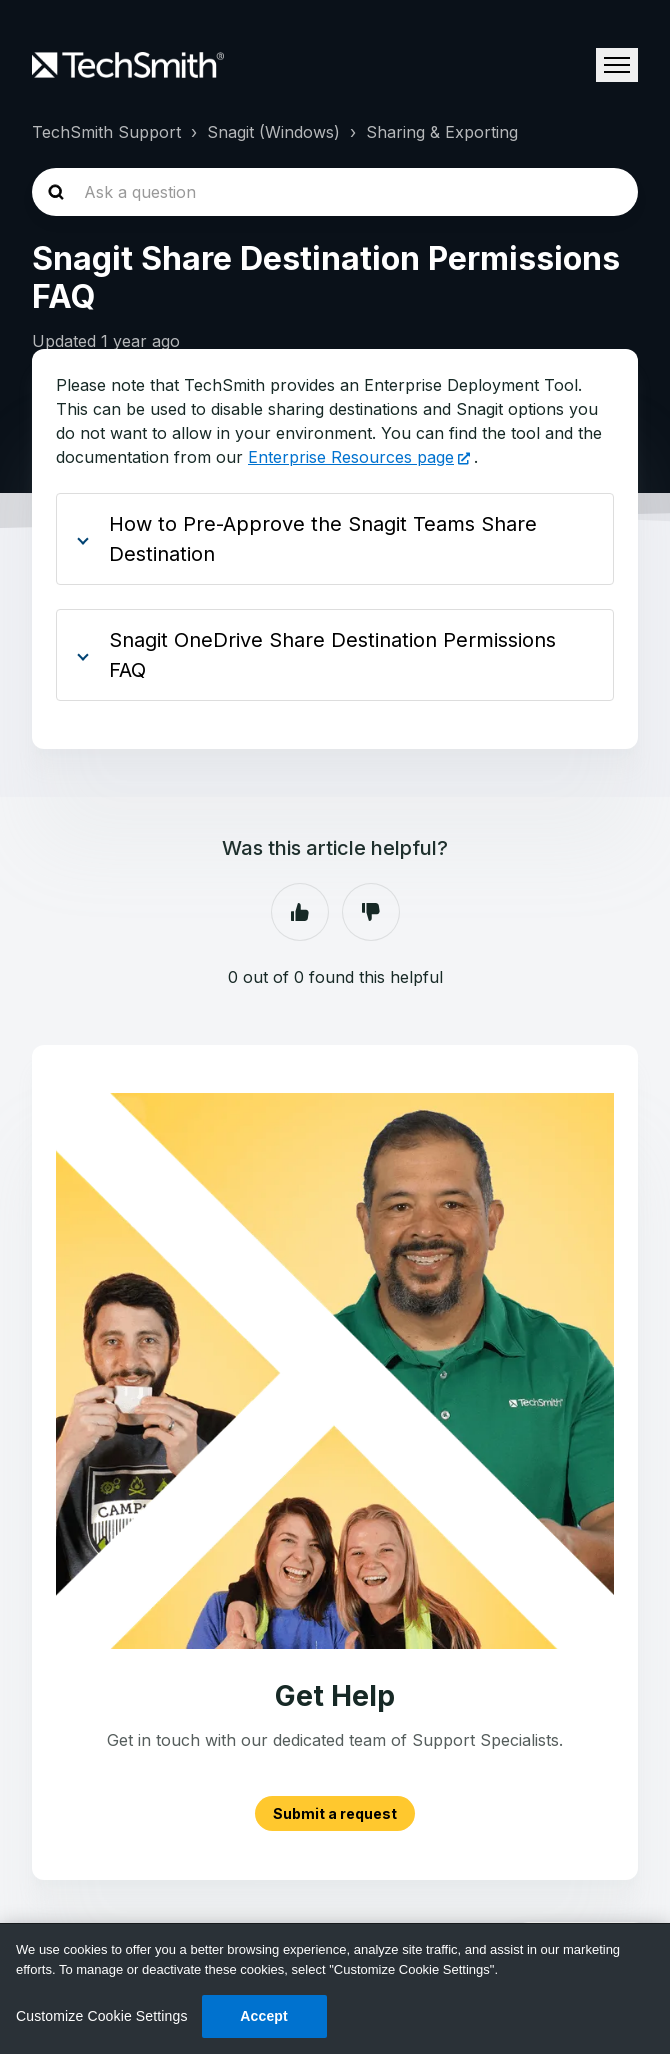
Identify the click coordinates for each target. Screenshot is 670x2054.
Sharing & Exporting (442, 132)
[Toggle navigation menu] (617, 65)
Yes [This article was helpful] (300, 912)
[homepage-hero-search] (335, 192)
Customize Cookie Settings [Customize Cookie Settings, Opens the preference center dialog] (102, 2016)
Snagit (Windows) (273, 132)
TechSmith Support (106, 132)
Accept (264, 2016)
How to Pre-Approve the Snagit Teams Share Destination (323, 539)
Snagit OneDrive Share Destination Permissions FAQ (332, 655)
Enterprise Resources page (351, 457)
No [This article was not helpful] (371, 912)
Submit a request (335, 1813)
